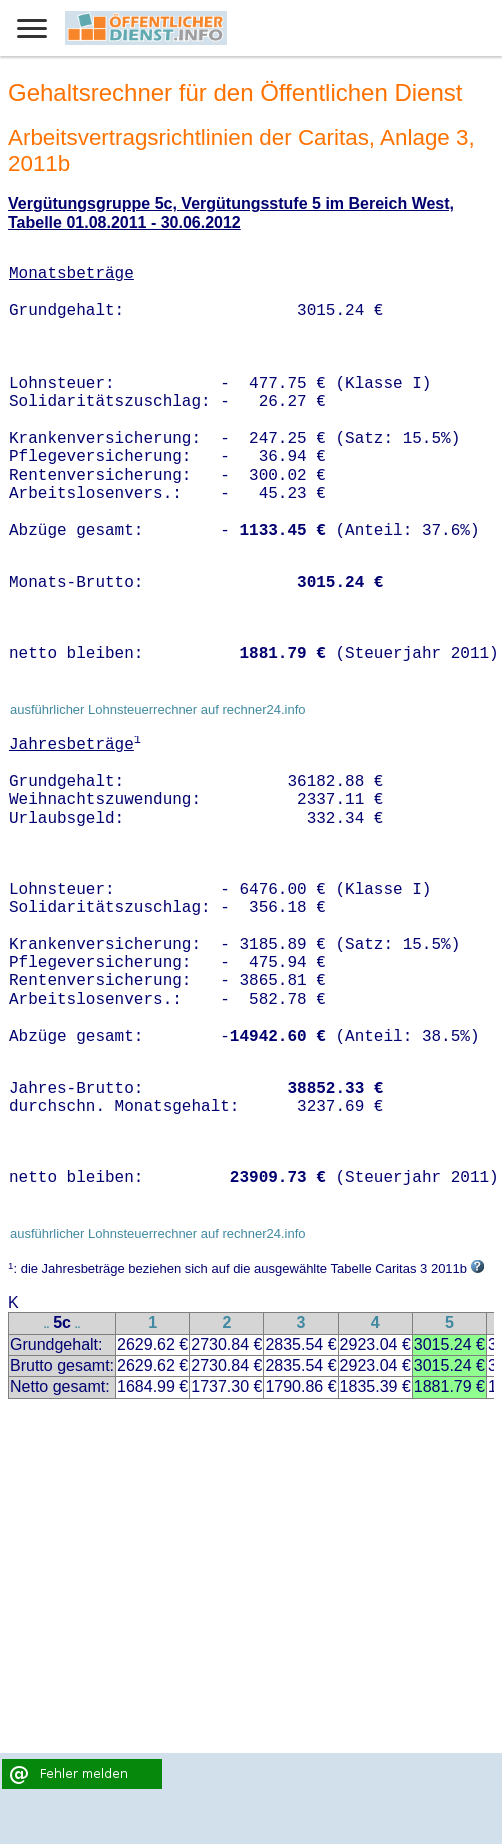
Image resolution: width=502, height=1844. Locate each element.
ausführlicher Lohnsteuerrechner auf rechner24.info (158, 709)
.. (47, 1324)
